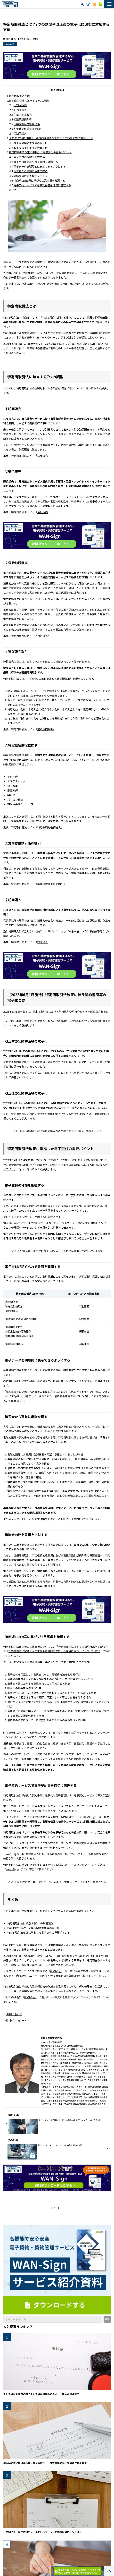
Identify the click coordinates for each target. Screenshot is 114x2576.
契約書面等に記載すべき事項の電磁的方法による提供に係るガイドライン (49, 1392)
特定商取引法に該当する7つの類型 (29, 100)
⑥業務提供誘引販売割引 (28, 129)
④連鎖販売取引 (23, 119)
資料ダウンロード (100, 4)
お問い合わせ (95, 4)
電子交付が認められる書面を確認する (36, 162)
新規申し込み (89, 4)
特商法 (11, 44)
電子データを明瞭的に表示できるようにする (40, 166)
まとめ (13, 190)
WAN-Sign (90, 1817)
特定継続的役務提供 (49, 827)
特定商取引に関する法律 (56, 317)
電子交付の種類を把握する (29, 157)
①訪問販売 (20, 105)
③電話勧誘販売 (23, 115)
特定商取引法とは (19, 96)
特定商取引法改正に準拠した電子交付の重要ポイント (40, 152)
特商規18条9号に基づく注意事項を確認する (39, 180)
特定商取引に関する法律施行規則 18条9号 (83, 1647)
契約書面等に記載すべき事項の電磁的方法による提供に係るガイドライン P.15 (54, 1651)
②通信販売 (20, 110)
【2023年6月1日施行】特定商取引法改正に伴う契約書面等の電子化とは (51, 138)
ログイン (83, 4)
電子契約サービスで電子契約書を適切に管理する (42, 185)
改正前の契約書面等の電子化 (31, 143)
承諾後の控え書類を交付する (31, 176)
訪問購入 (42, 942)
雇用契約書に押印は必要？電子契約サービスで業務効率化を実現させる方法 (45, 2463)
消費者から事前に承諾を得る (31, 171)
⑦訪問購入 (20, 133)
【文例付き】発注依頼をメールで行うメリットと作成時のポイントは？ (42, 2532)
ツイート (55, 2207)
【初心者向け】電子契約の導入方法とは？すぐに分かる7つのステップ (60, 1131)
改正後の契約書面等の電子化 (31, 148)
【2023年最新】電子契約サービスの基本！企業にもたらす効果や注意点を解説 (60, 1882)
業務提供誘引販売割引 (50, 884)
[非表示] (60, 89)
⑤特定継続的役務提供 (27, 124)
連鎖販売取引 (45, 729)
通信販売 (42, 512)
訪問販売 (42, 456)
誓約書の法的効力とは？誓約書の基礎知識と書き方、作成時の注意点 (41, 2394)
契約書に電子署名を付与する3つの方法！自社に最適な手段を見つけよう (60, 1251)
